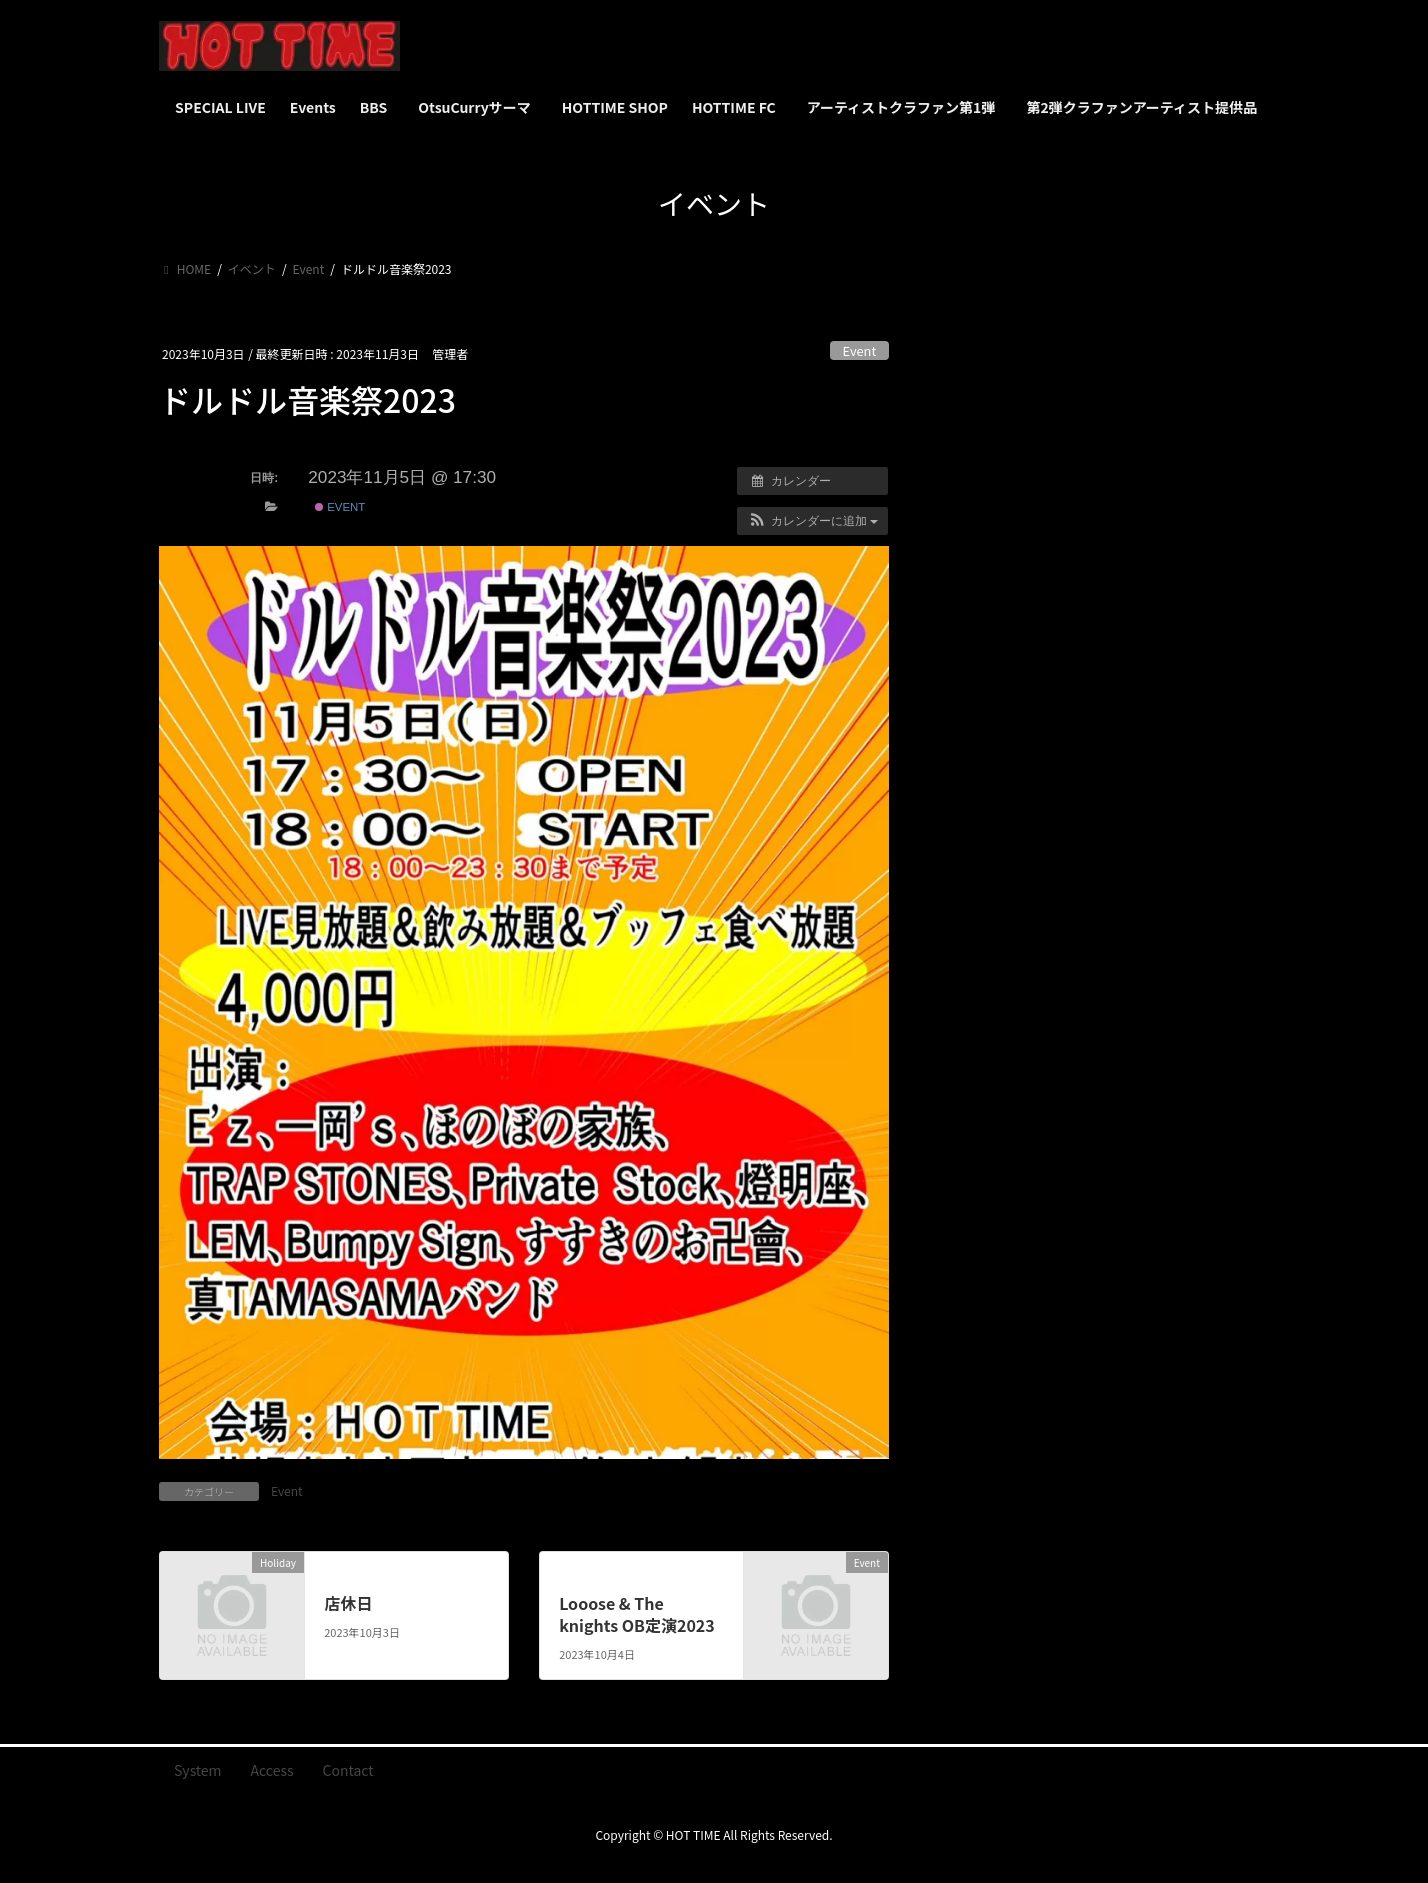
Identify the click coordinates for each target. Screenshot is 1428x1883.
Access (272, 1770)
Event (860, 350)
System (198, 1770)
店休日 (348, 1603)
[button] (812, 521)
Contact (348, 1770)
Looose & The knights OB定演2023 (637, 1614)
